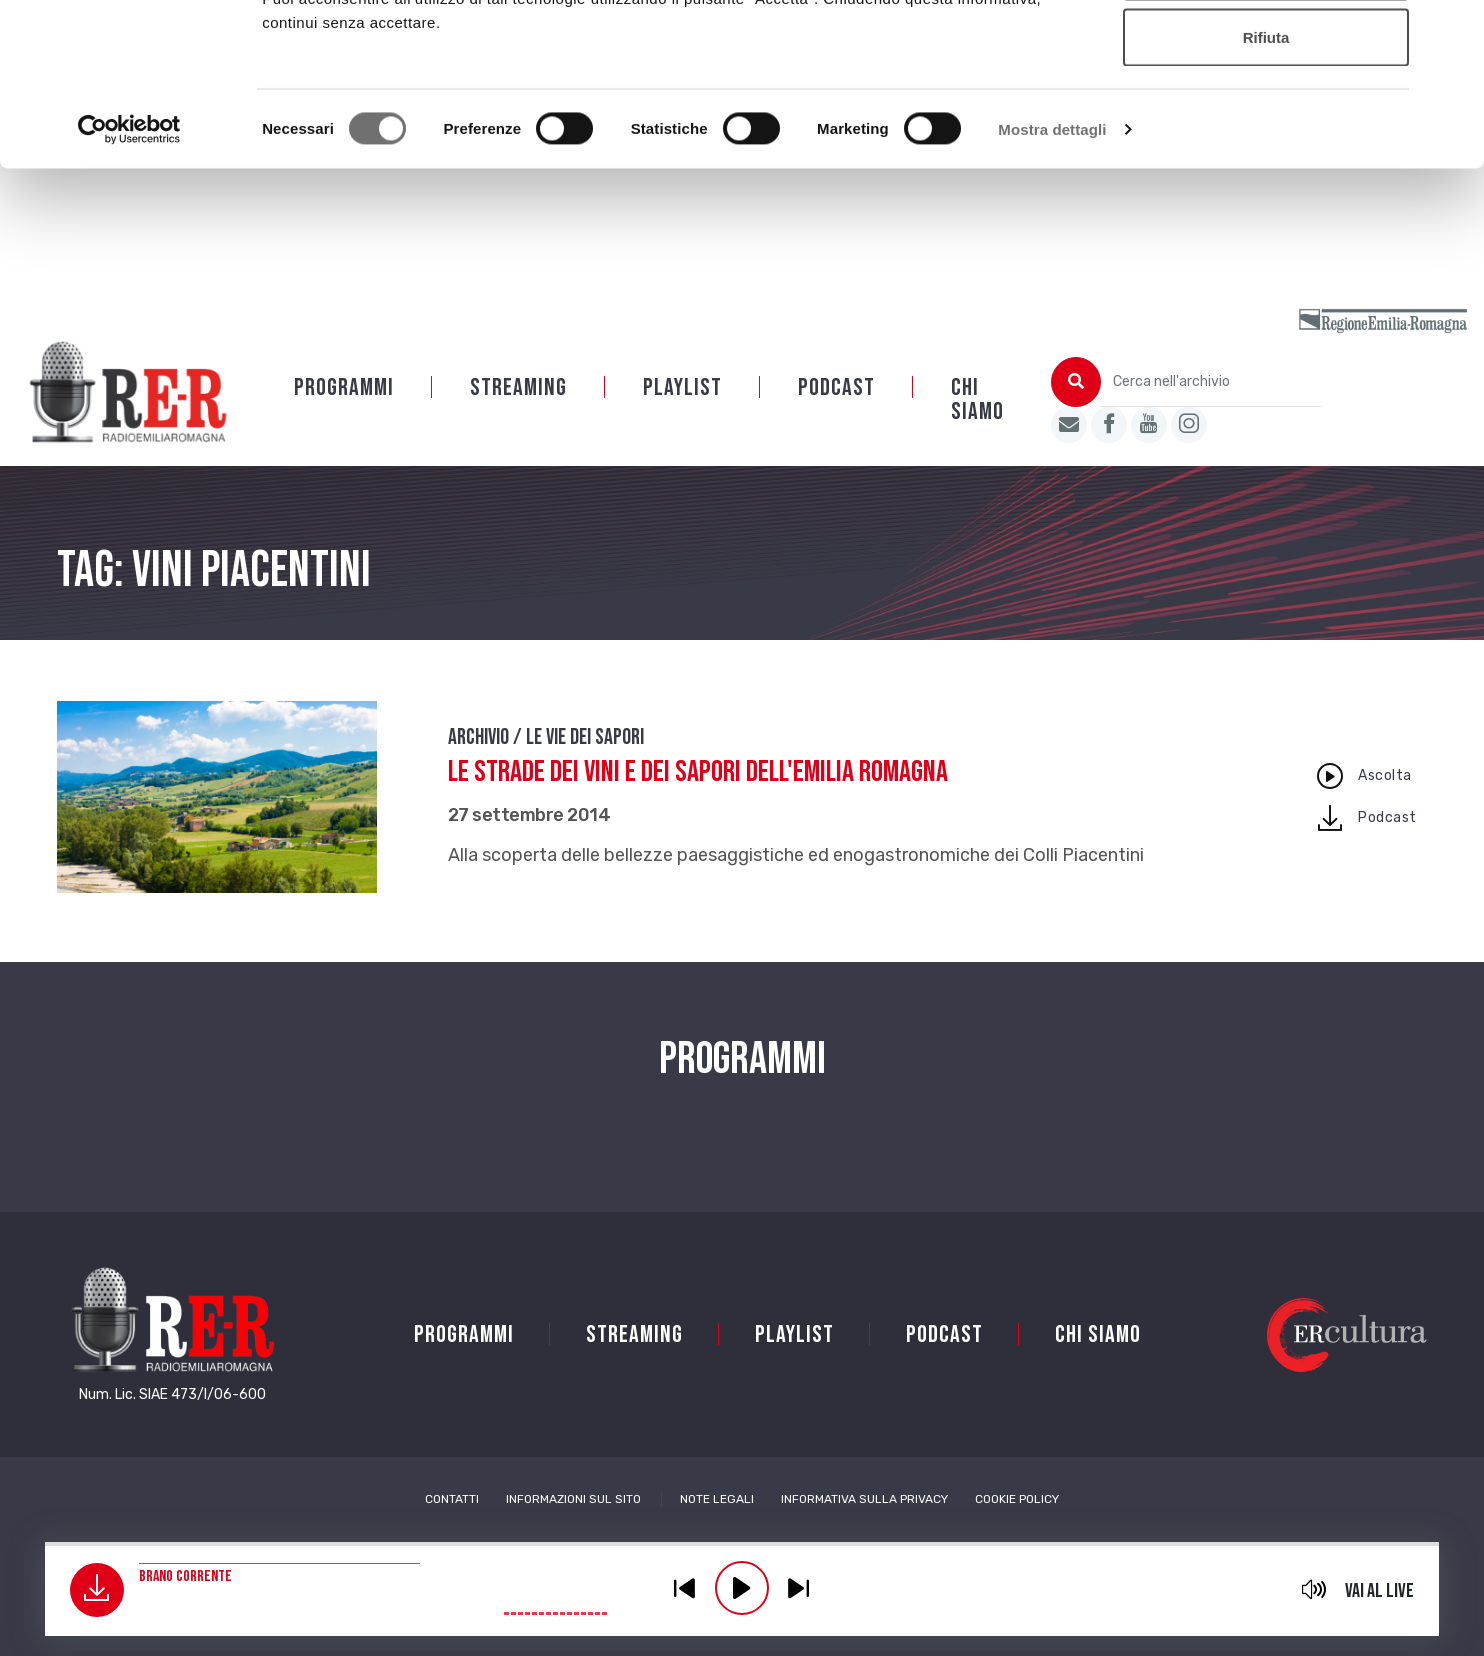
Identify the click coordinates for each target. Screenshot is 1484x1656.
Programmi (344, 413)
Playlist (682, 413)
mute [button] (1313, 1589)
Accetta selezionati (1265, 118)
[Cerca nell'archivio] (1211, 408)
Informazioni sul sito (573, 1525)
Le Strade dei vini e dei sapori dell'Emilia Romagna (698, 798)
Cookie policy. (809, 120)
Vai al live (1379, 1591)
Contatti (452, 1525)
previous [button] (685, 1588)
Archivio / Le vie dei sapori (546, 763)
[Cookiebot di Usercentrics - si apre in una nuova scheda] (129, 276)
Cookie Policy (1017, 1525)
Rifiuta (1266, 183)
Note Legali (717, 1525)
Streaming (518, 413)
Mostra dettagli (1052, 275)
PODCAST (836, 413)
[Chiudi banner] (1453, 31)
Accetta (1266, 52)
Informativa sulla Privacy (864, 1525)
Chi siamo (977, 425)
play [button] (742, 1588)
